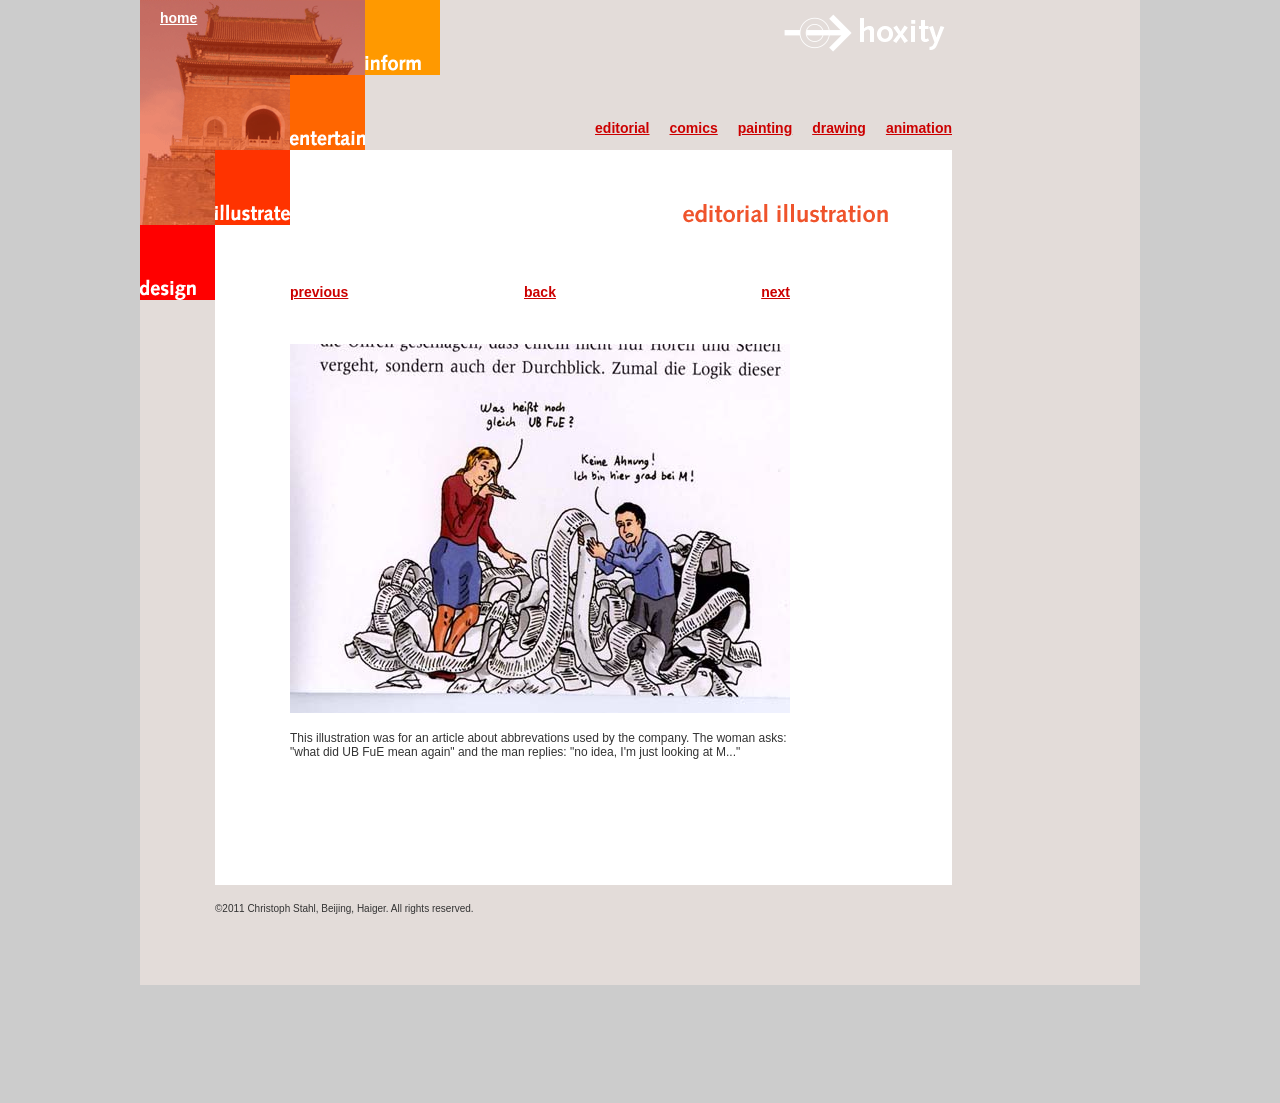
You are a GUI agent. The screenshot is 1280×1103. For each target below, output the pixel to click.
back (540, 292)
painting (765, 128)
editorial (622, 128)
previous (319, 292)
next (775, 292)
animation (919, 128)
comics (694, 128)
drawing (839, 128)
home (178, 18)
